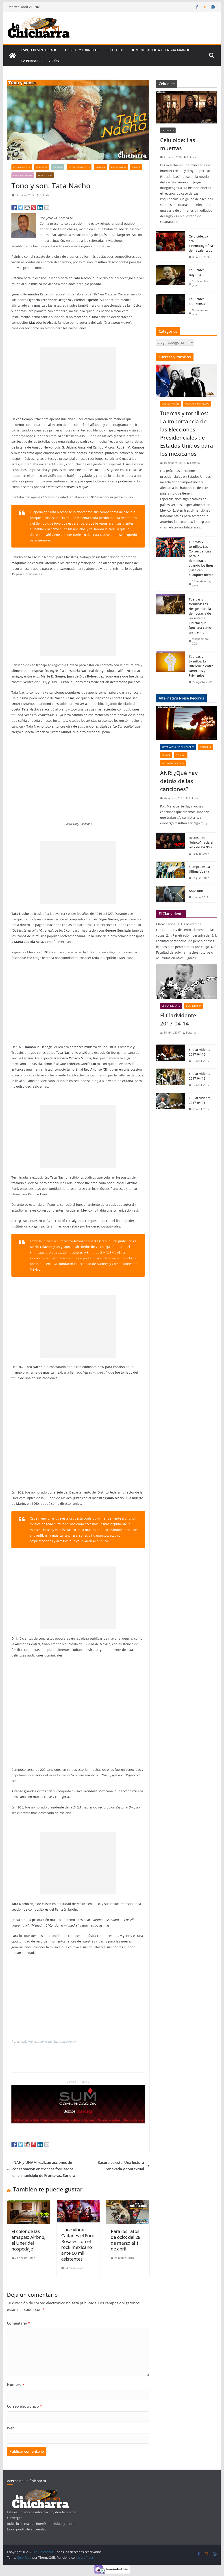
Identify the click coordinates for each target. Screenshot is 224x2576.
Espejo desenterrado (39, 50)
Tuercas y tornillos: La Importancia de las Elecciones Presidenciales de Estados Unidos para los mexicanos (186, 433)
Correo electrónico (24, 2406)
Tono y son (45, 175)
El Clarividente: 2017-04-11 (200, 1100)
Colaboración (21, 167)
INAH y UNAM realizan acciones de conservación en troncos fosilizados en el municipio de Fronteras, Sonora (41, 2169)
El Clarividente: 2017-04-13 (200, 1051)
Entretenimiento (79, 167)
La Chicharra (118, 167)
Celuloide (115, 50)
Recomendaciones (173, 763)
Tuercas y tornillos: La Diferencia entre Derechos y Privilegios (201, 666)
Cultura (58, 167)
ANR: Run (196, 891)
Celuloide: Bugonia (196, 272)
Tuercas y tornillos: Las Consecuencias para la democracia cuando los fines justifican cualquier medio (201, 558)
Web (11, 2428)
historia (100, 167)
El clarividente (171, 1005)
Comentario (18, 2323)
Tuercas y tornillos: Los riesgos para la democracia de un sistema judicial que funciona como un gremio (200, 615)
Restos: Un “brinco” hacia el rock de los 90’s (201, 842)
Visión (54, 61)
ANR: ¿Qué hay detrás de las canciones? (179, 781)
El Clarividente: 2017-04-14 (179, 1019)
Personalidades (22, 175)
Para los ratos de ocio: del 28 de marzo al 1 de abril (125, 2240)
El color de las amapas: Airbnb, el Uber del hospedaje (28, 2240)
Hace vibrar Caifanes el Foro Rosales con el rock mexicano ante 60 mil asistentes (77, 2244)
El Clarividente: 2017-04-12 (200, 1075)
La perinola (31, 61)
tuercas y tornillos (82, 50)
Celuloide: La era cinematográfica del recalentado (201, 243)
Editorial (45, 195)
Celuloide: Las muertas (177, 144)
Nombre (15, 2384)
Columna (41, 167)
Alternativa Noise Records (178, 747)
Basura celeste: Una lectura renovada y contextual (123, 2165)
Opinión (181, 755)
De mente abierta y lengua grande (160, 50)
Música (136, 167)
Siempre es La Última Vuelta (199, 869)
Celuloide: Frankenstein (199, 301)
